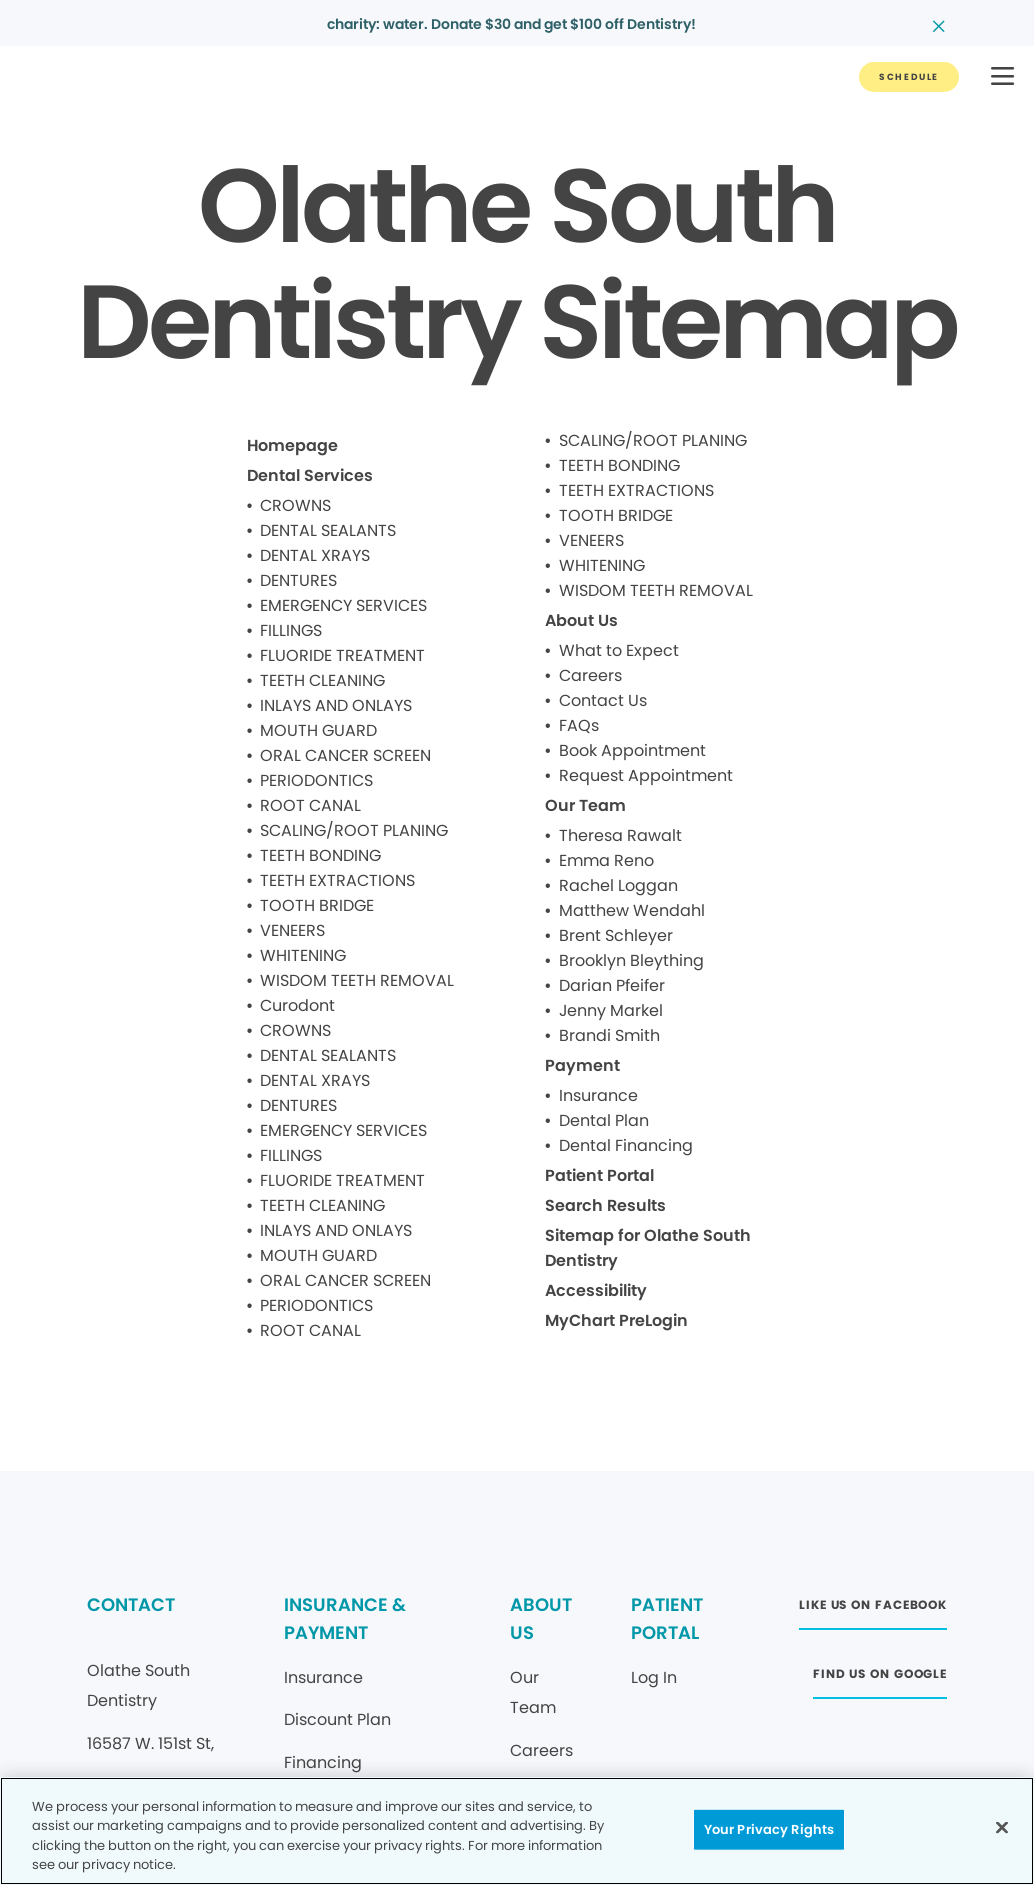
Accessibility (596, 1290)
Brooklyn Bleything (631, 960)
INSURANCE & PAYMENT (345, 1618)
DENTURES (298, 580)
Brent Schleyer (616, 935)
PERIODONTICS (316, 780)
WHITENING (303, 955)
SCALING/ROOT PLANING (354, 830)
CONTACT (131, 1604)
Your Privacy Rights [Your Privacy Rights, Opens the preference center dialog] (769, 1829)
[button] (1002, 77)
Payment (582, 1065)
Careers (590, 675)
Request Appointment (646, 775)
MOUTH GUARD (318, 730)
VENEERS (292, 930)
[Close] (1002, 1827)
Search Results (605, 1205)
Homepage (292, 445)
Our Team (585, 805)
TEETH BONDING (320, 855)
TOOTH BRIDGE (317, 905)
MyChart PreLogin (616, 1320)
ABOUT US (541, 1618)
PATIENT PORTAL (667, 1618)
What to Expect (619, 650)
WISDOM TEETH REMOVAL (357, 980)
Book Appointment (632, 750)
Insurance (598, 1095)
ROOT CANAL (310, 805)
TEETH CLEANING (322, 680)
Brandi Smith (609, 1035)
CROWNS (295, 505)
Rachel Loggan (618, 885)
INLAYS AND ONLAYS (336, 705)
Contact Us (603, 700)
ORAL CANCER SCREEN (345, 755)
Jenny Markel (611, 1010)
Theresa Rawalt (620, 835)
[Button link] (909, 77)
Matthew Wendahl (632, 910)
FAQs (579, 725)
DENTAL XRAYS (315, 555)
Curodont (297, 1005)
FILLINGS (291, 630)
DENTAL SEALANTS (328, 530)
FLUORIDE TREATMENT (342, 655)
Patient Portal (599, 1175)
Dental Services (310, 475)
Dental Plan (604, 1120)
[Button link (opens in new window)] (873, 1610)
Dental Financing (626, 1145)
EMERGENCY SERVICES (343, 605)
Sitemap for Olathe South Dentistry (648, 1248)
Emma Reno (606, 860)
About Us (581, 620)
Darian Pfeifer (612, 985)
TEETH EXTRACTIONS (337, 880)
